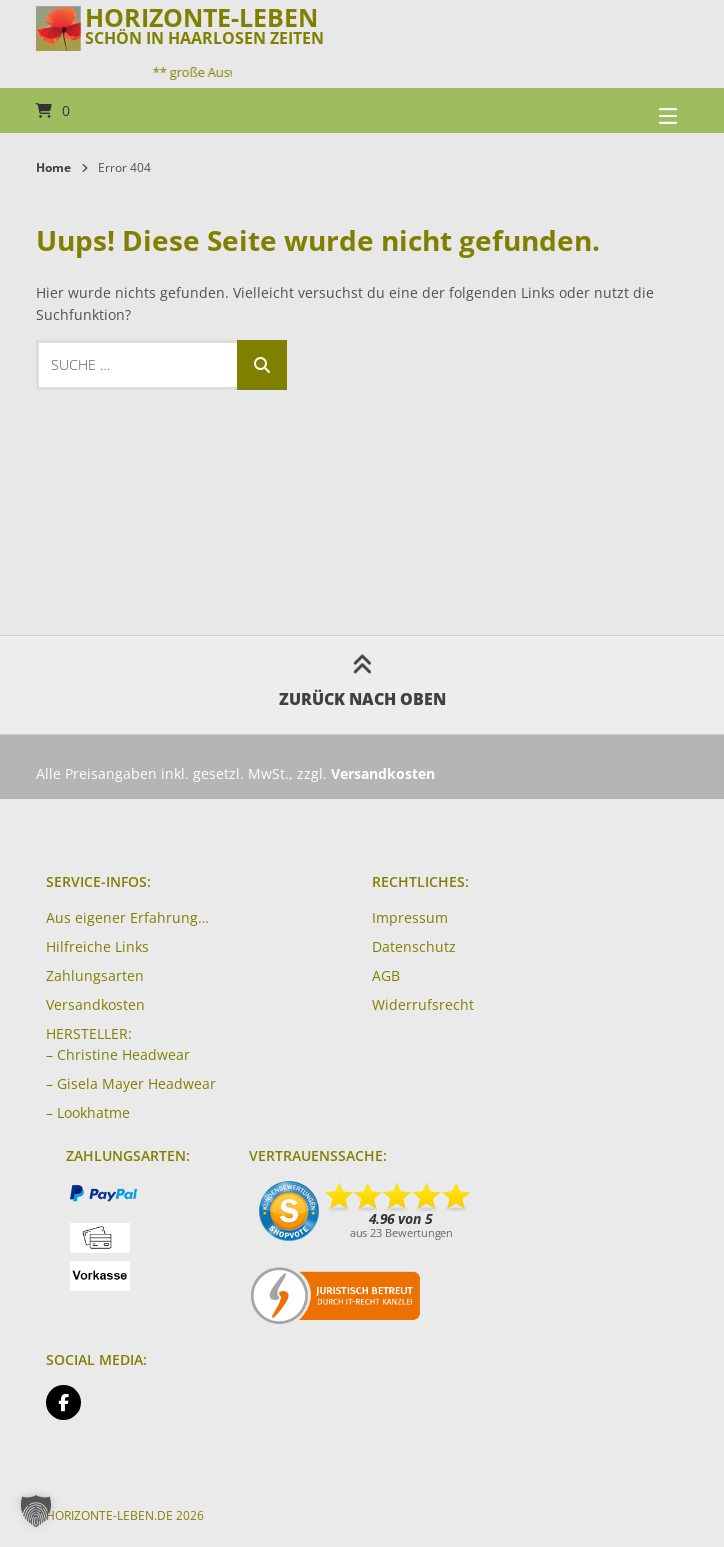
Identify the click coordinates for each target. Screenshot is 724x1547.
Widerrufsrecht (423, 1004)
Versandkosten (95, 1004)
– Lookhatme (88, 1112)
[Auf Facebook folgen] (63, 1402)
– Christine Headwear (118, 1054)
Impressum (410, 917)
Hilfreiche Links (97, 946)
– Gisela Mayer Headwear (131, 1083)
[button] (36, 1511)
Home (53, 167)
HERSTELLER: (89, 1033)
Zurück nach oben (362, 684)
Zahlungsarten (95, 975)
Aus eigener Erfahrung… (127, 917)
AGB (386, 975)
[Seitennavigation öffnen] (643, 110)
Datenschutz (414, 946)
